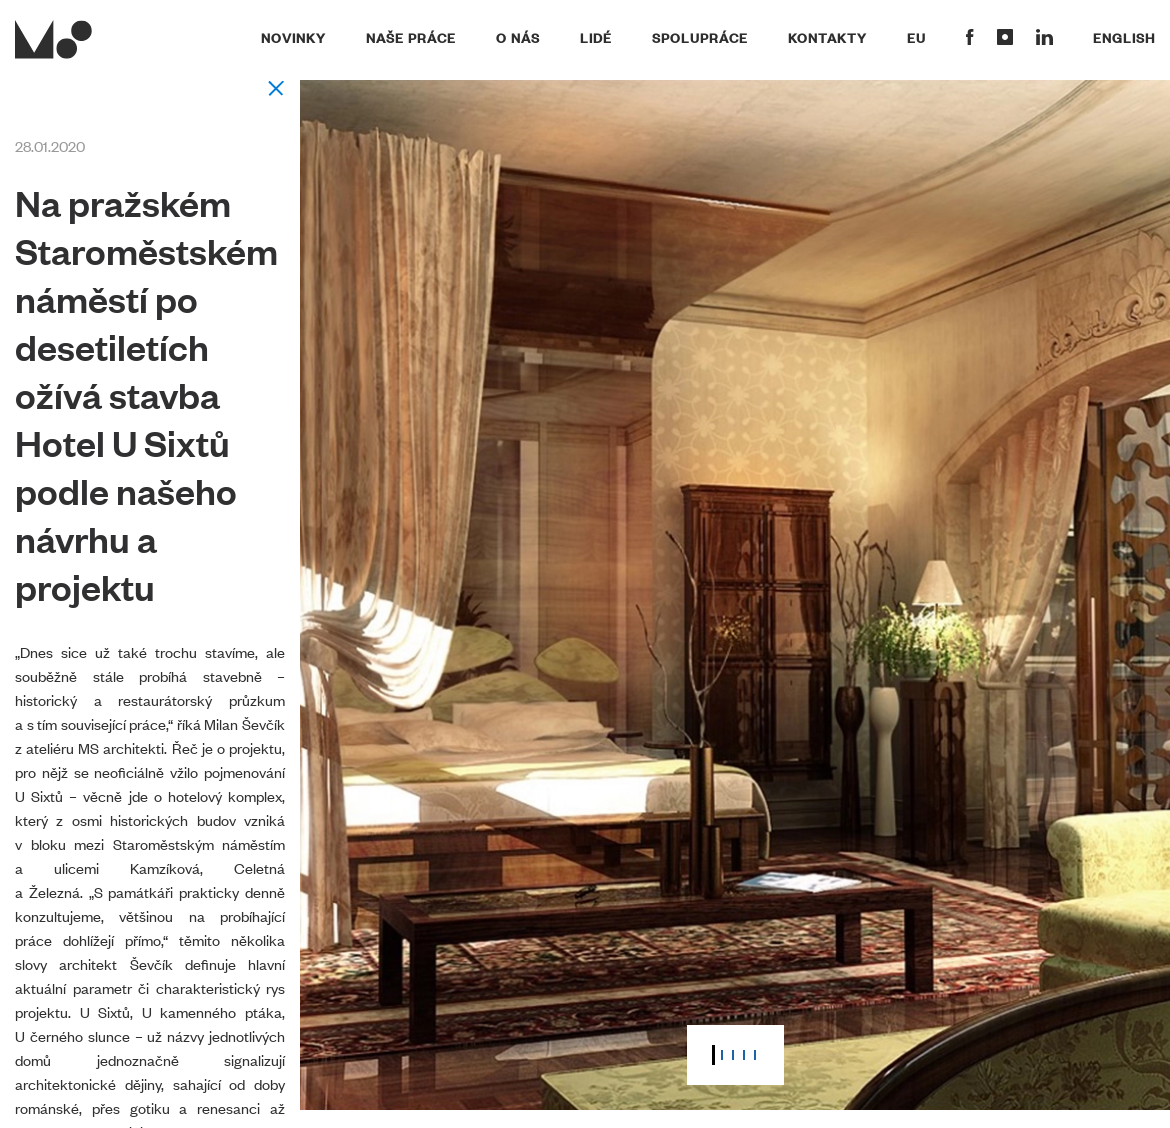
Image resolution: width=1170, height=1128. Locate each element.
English (1124, 37)
